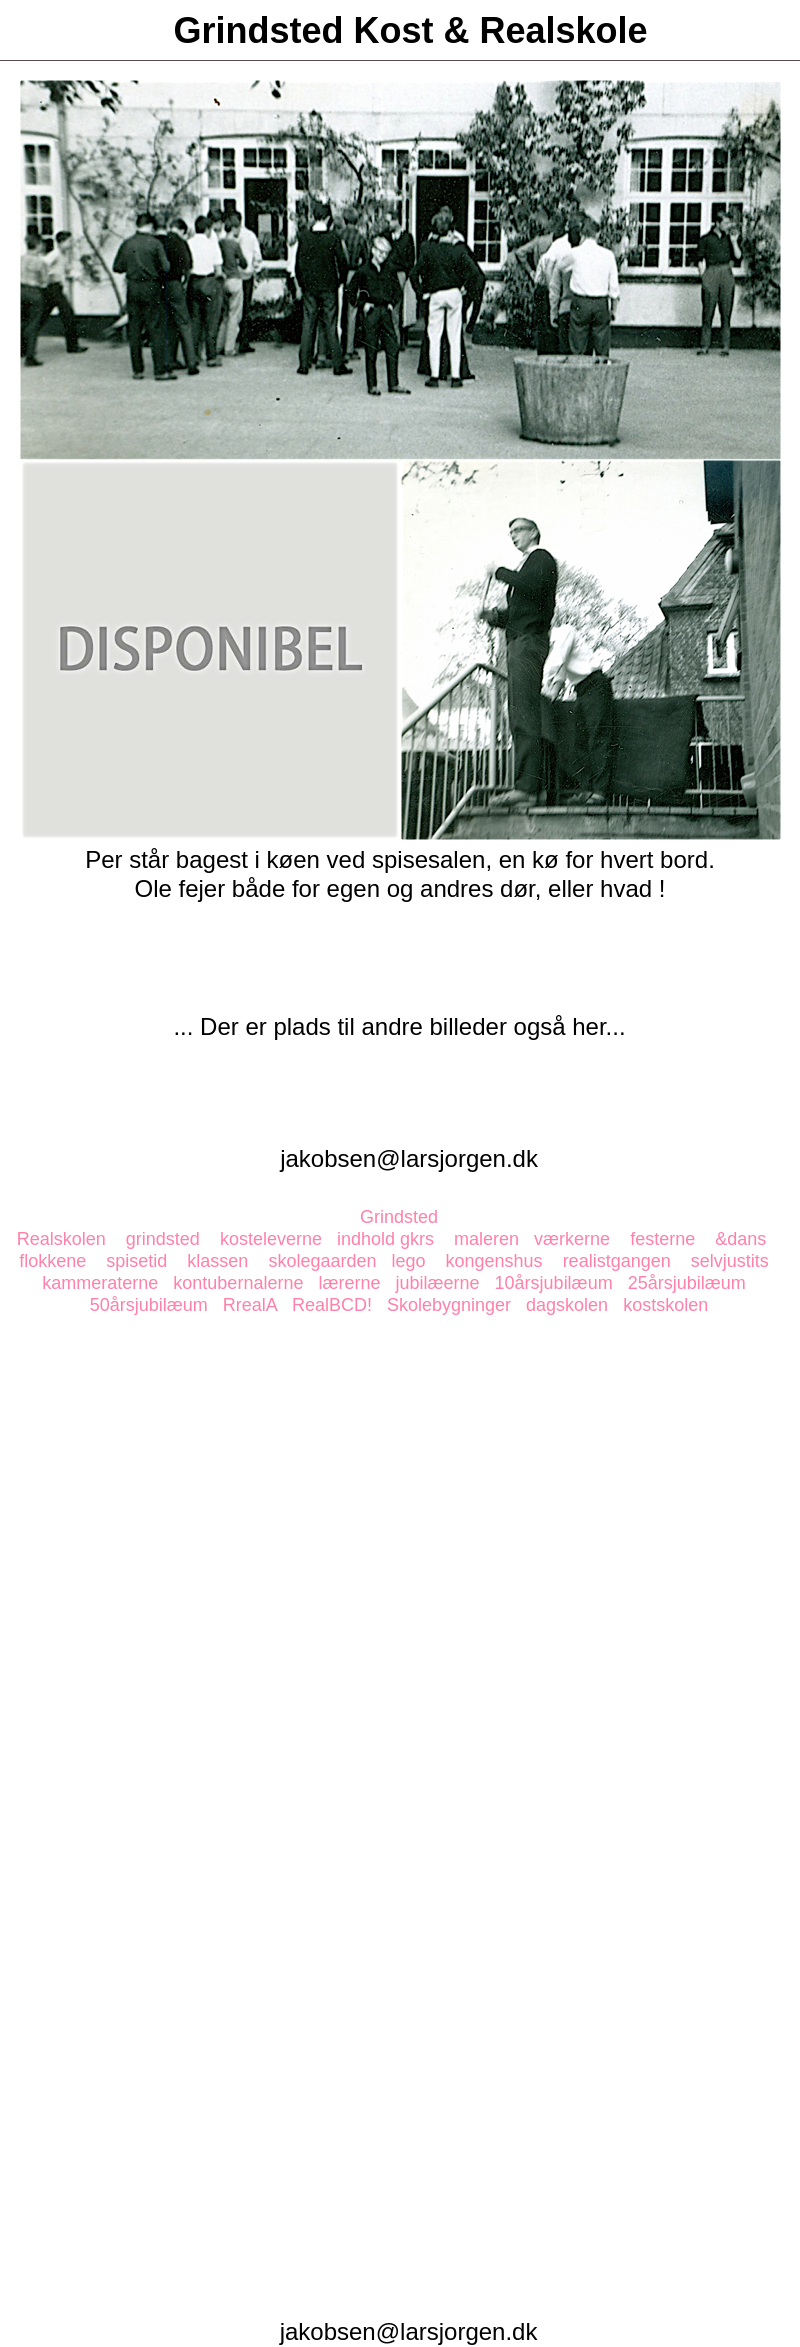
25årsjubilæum (687, 1283)
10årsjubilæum (554, 1283)
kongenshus (494, 1261)
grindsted (163, 1239)
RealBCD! (332, 1305)
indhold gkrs (385, 1239)
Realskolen (61, 1239)
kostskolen (665, 1305)
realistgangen (617, 1261)
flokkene (52, 1261)
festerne (662, 1239)
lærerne (349, 1283)
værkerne (572, 1239)
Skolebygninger (449, 1305)
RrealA (250, 1305)
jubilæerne (438, 1283)
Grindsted (399, 1217)
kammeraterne (100, 1283)
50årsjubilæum (149, 1305)
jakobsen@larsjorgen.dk (409, 1158)
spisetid (136, 1261)
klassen (217, 1261)
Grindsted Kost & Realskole (410, 30)
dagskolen (567, 1305)
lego (408, 1261)
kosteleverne (271, 1239)
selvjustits (730, 1261)
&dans (740, 1239)
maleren (486, 1239)
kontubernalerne (238, 1283)
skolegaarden (322, 1261)
